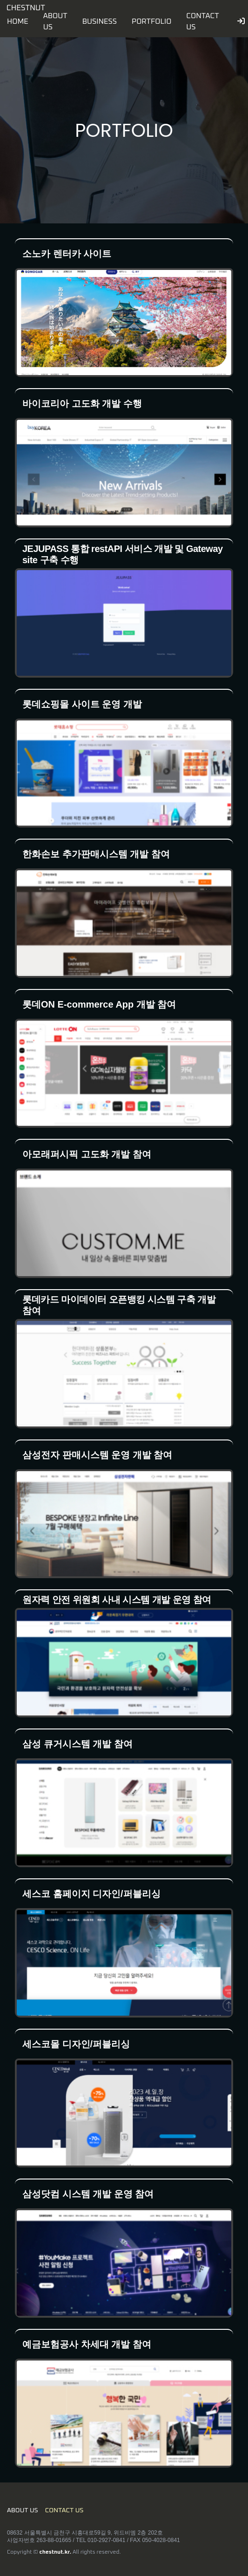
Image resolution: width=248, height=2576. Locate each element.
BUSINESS (99, 21)
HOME (17, 21)
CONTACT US (64, 2510)
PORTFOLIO (151, 21)
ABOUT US (22, 2510)
